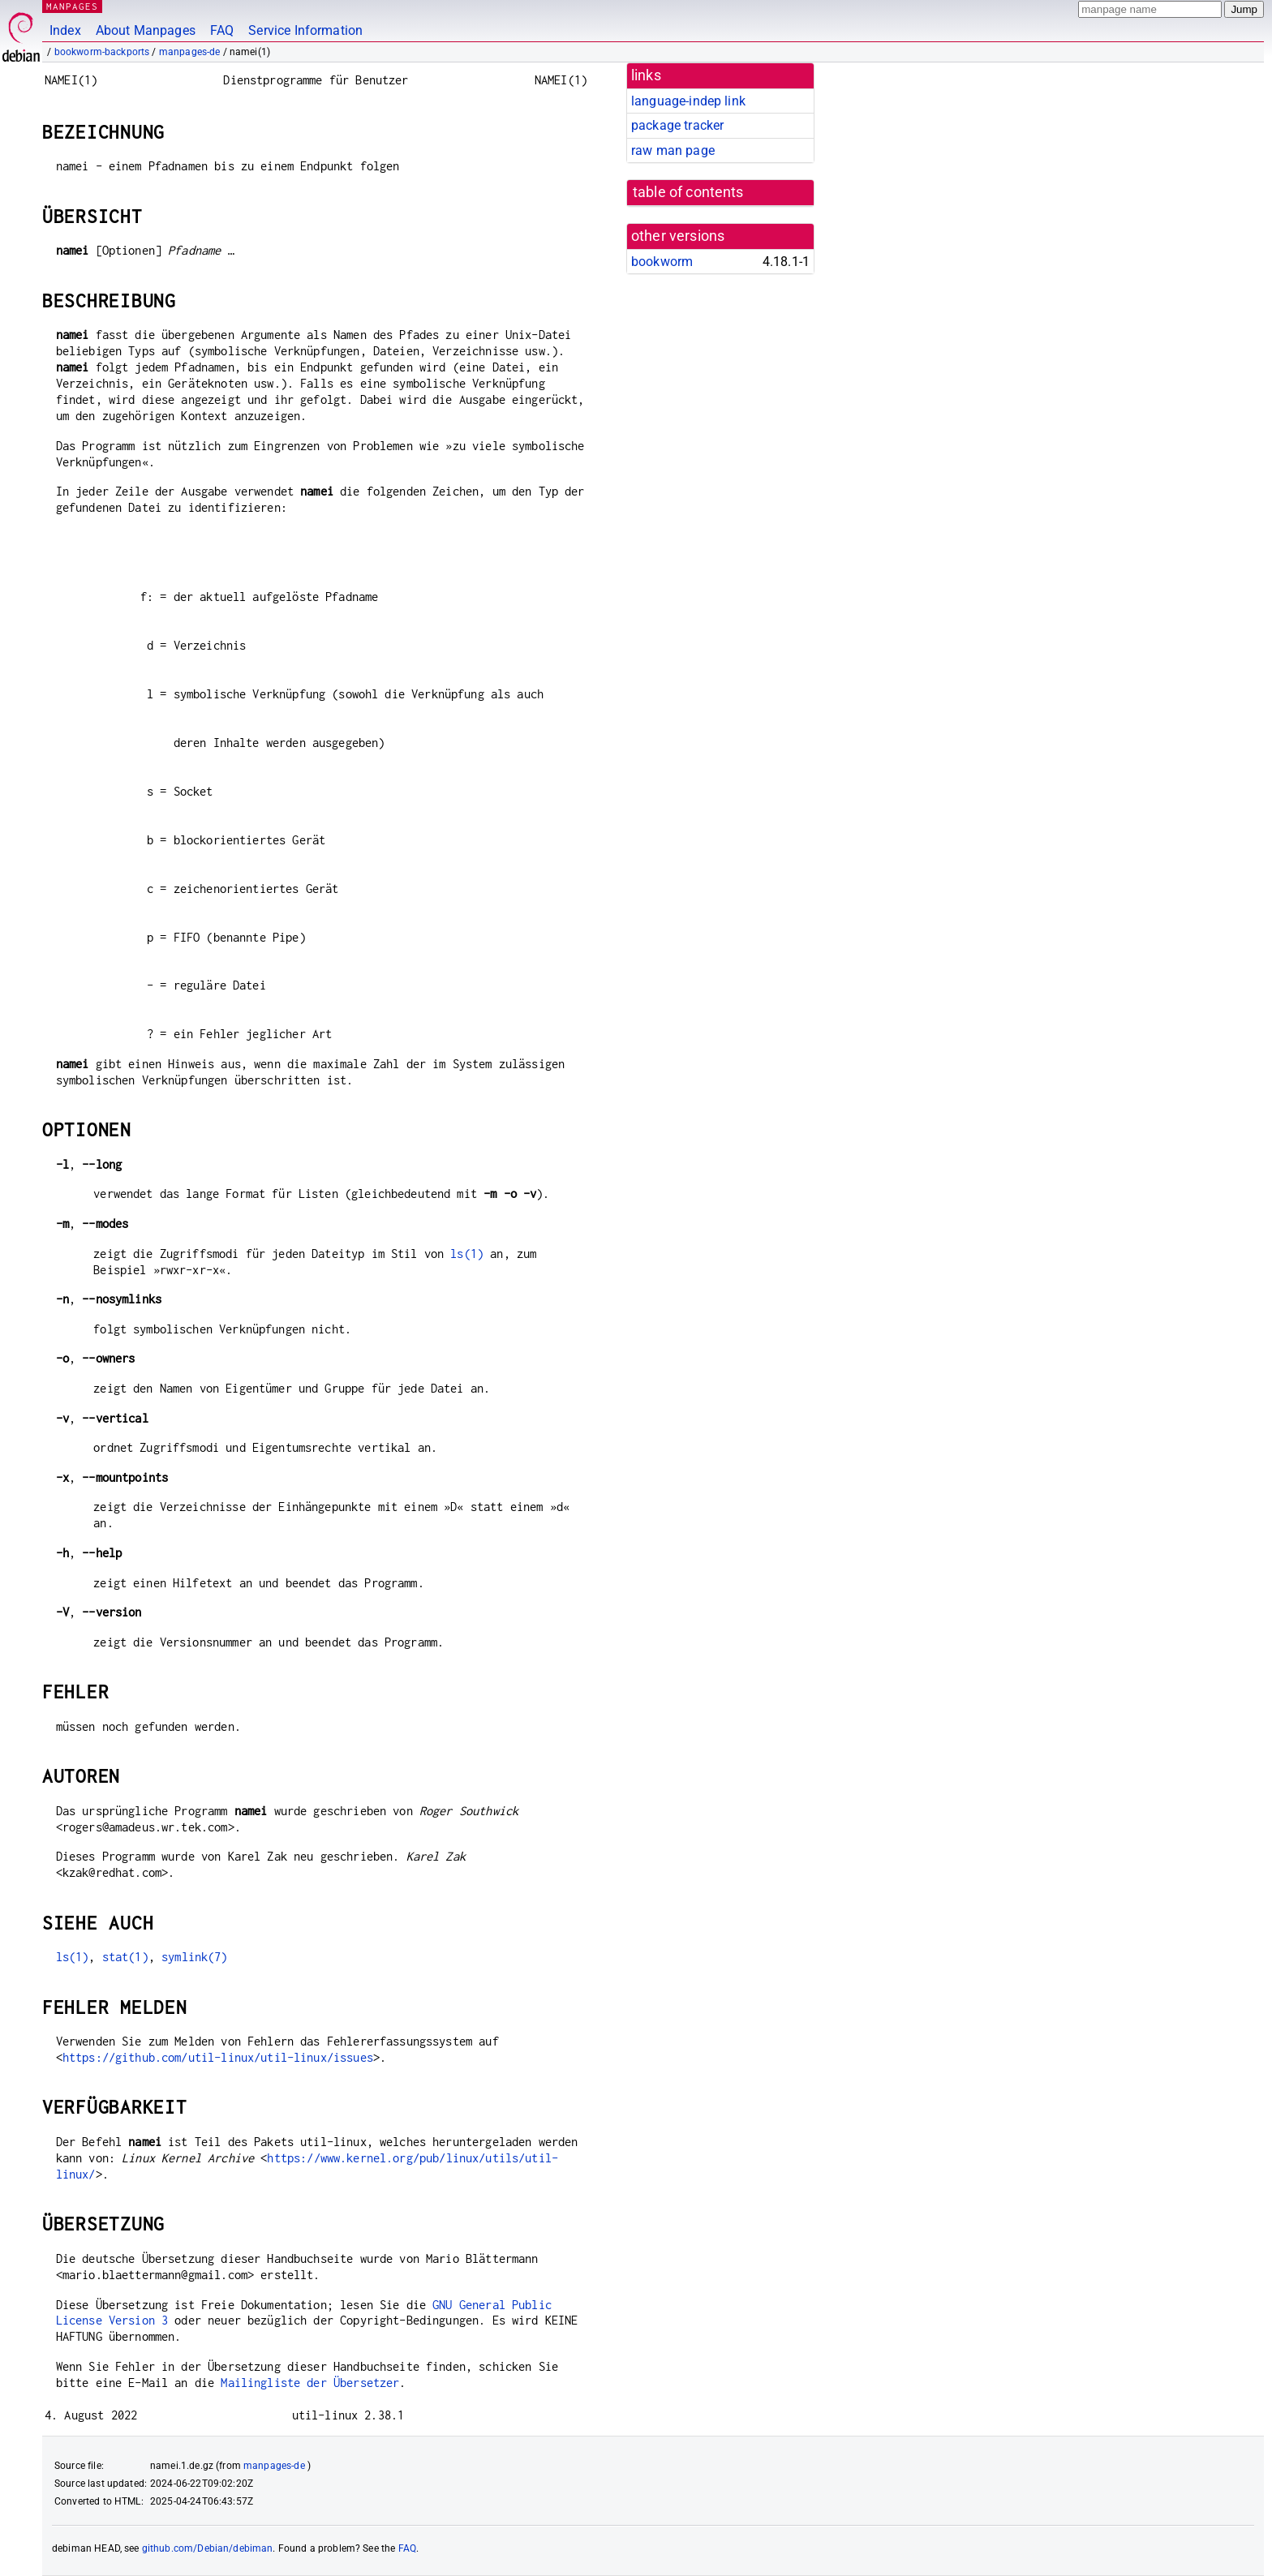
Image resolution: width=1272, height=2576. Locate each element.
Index (65, 30)
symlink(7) (194, 1957)
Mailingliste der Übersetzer (310, 2382)
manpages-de (190, 52)
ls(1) (466, 1253)
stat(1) (125, 1957)
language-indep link (688, 101)
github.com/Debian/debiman (207, 2548)
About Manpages (146, 30)
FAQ (222, 30)
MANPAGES (72, 6)
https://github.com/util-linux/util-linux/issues (217, 2057)
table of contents (688, 192)
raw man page (673, 150)
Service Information (305, 30)
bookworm (662, 261)
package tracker (677, 125)
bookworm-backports (102, 52)
